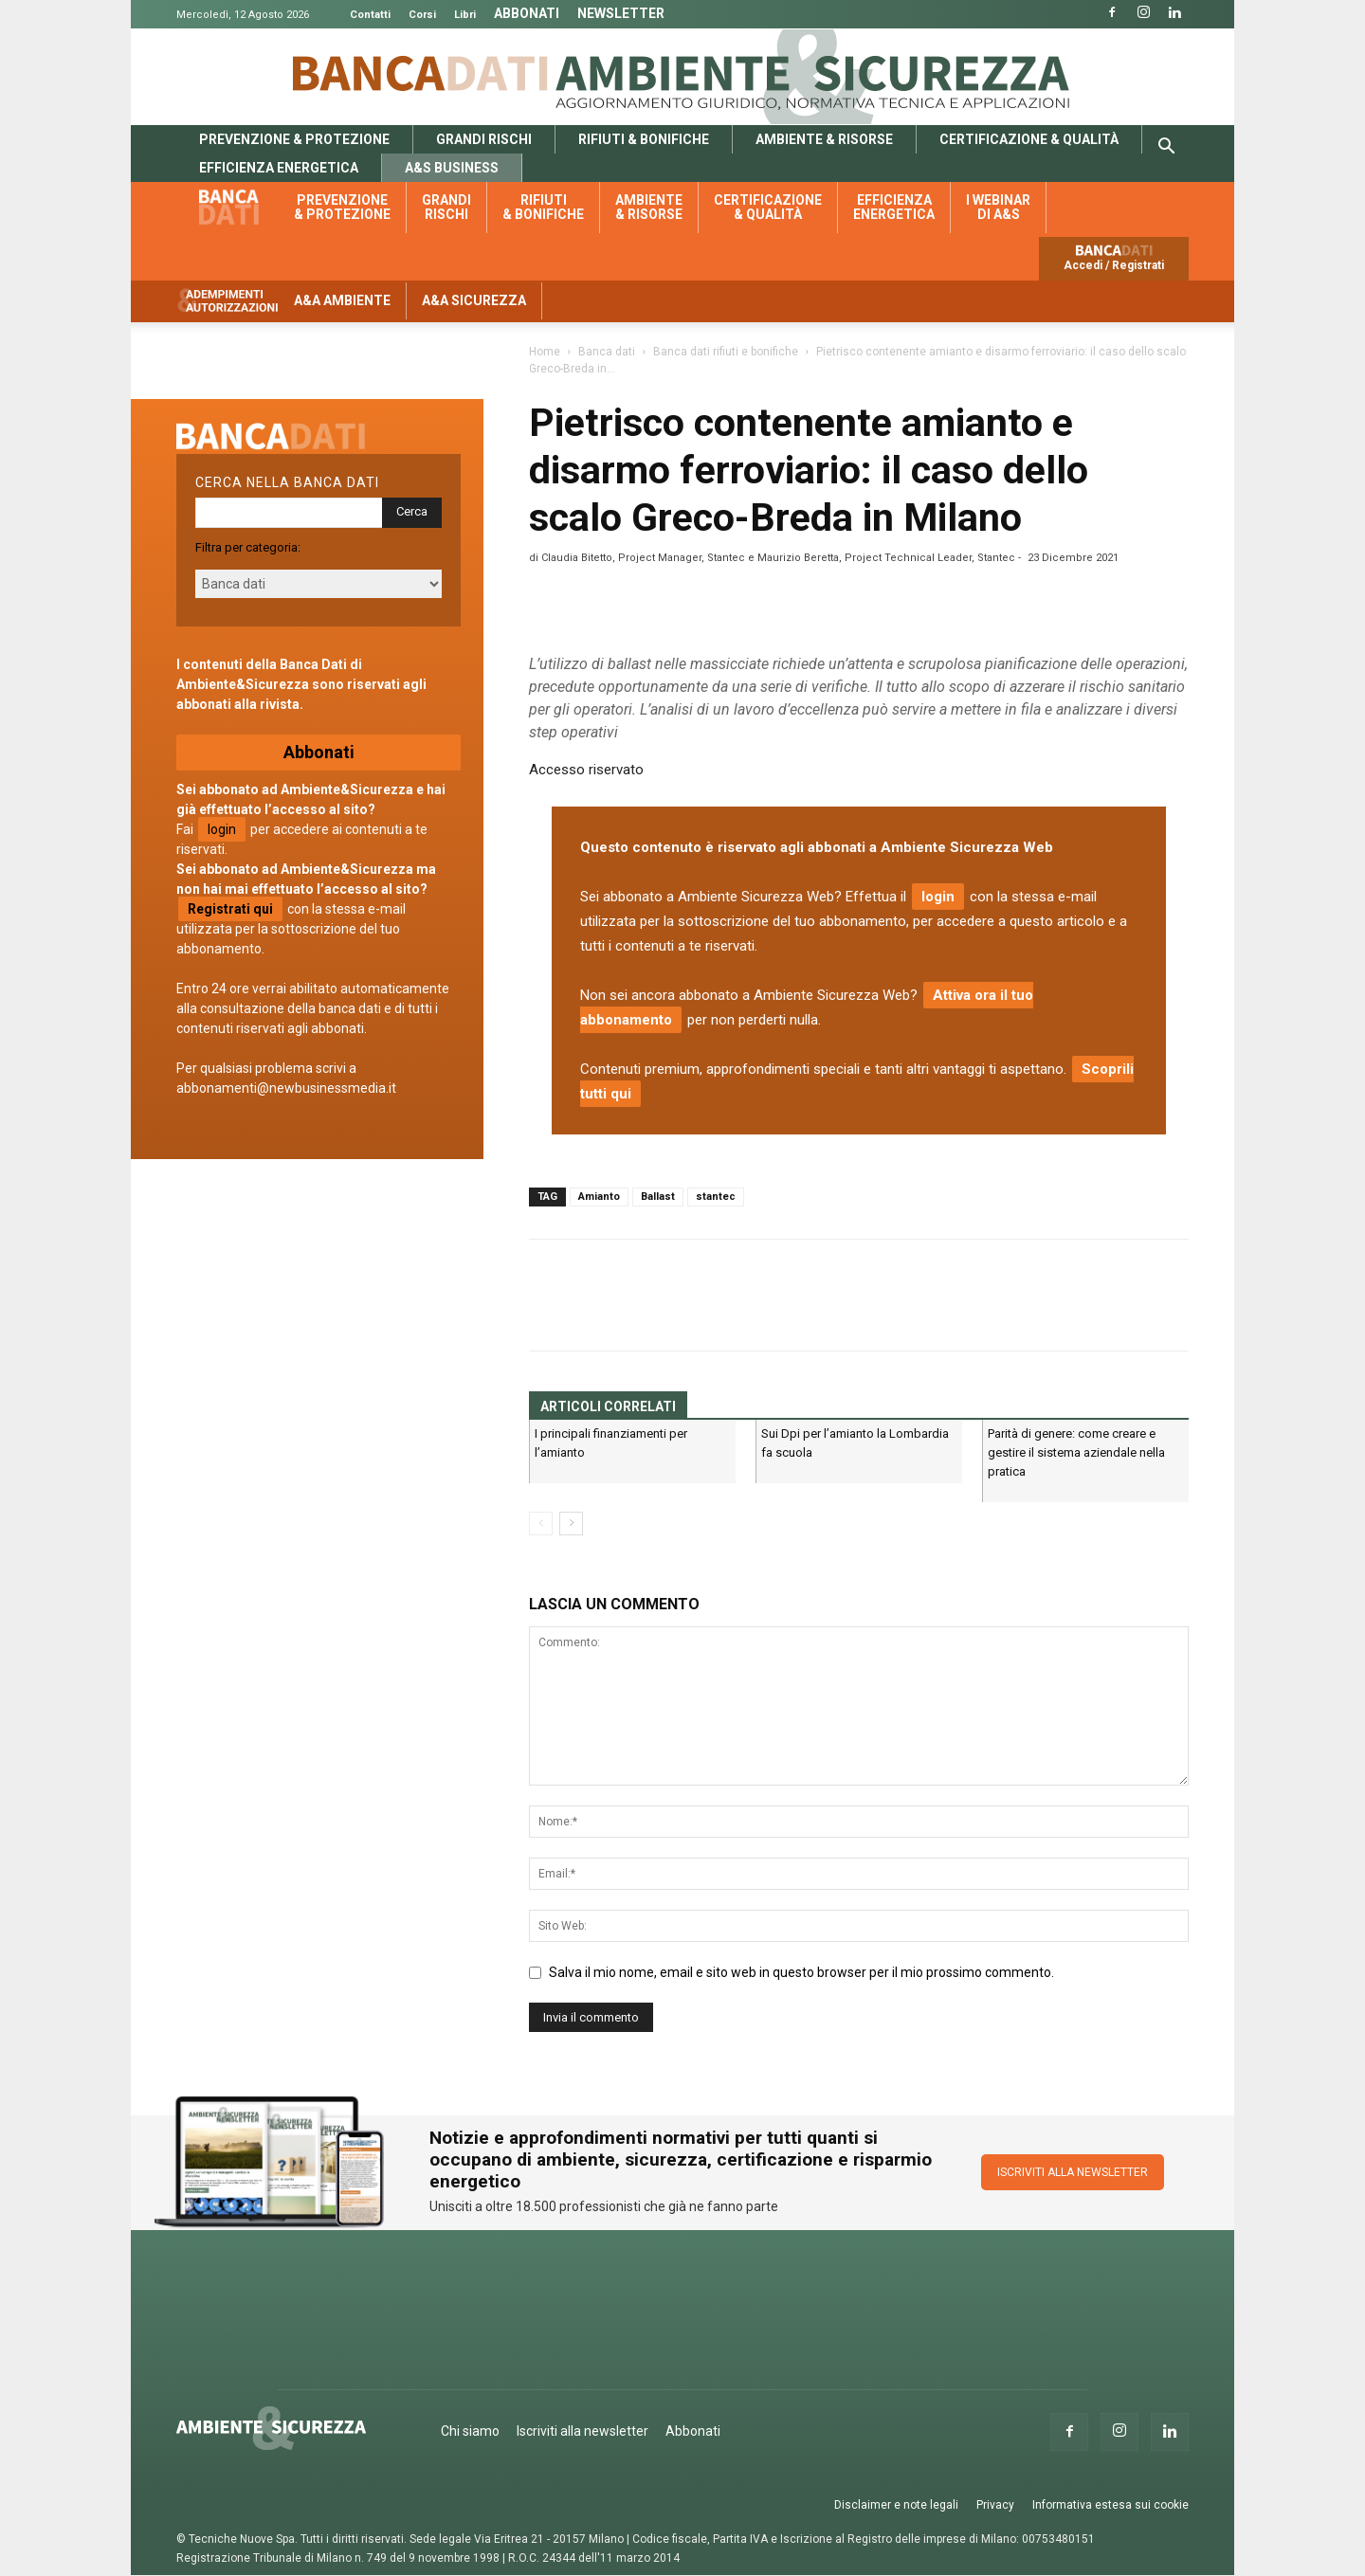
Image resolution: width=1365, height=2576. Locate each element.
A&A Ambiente (342, 300)
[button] (1166, 148)
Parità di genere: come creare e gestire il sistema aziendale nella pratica (1076, 1452)
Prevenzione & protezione (294, 139)
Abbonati (526, 13)
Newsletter (620, 13)
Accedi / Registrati (1114, 265)
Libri (465, 15)
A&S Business (452, 167)
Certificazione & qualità (1029, 139)
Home (544, 351)
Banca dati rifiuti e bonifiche (725, 351)
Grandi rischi (484, 139)
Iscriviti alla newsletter (582, 2431)
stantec (716, 1196)
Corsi (422, 15)
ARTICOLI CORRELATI (608, 1406)
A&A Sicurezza (474, 300)
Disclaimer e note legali (896, 2505)
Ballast (658, 1196)
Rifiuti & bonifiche (643, 139)
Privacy (995, 2505)
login (938, 896)
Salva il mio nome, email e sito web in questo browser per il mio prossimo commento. (801, 1972)
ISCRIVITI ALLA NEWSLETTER (1072, 2172)
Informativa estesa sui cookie (1110, 2505)
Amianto (599, 1196)
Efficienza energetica (278, 167)
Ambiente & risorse (824, 139)
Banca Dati (421, 73)
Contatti (370, 15)
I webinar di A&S (998, 207)
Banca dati (239, 207)
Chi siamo (470, 2431)
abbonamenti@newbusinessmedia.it (286, 1088)
